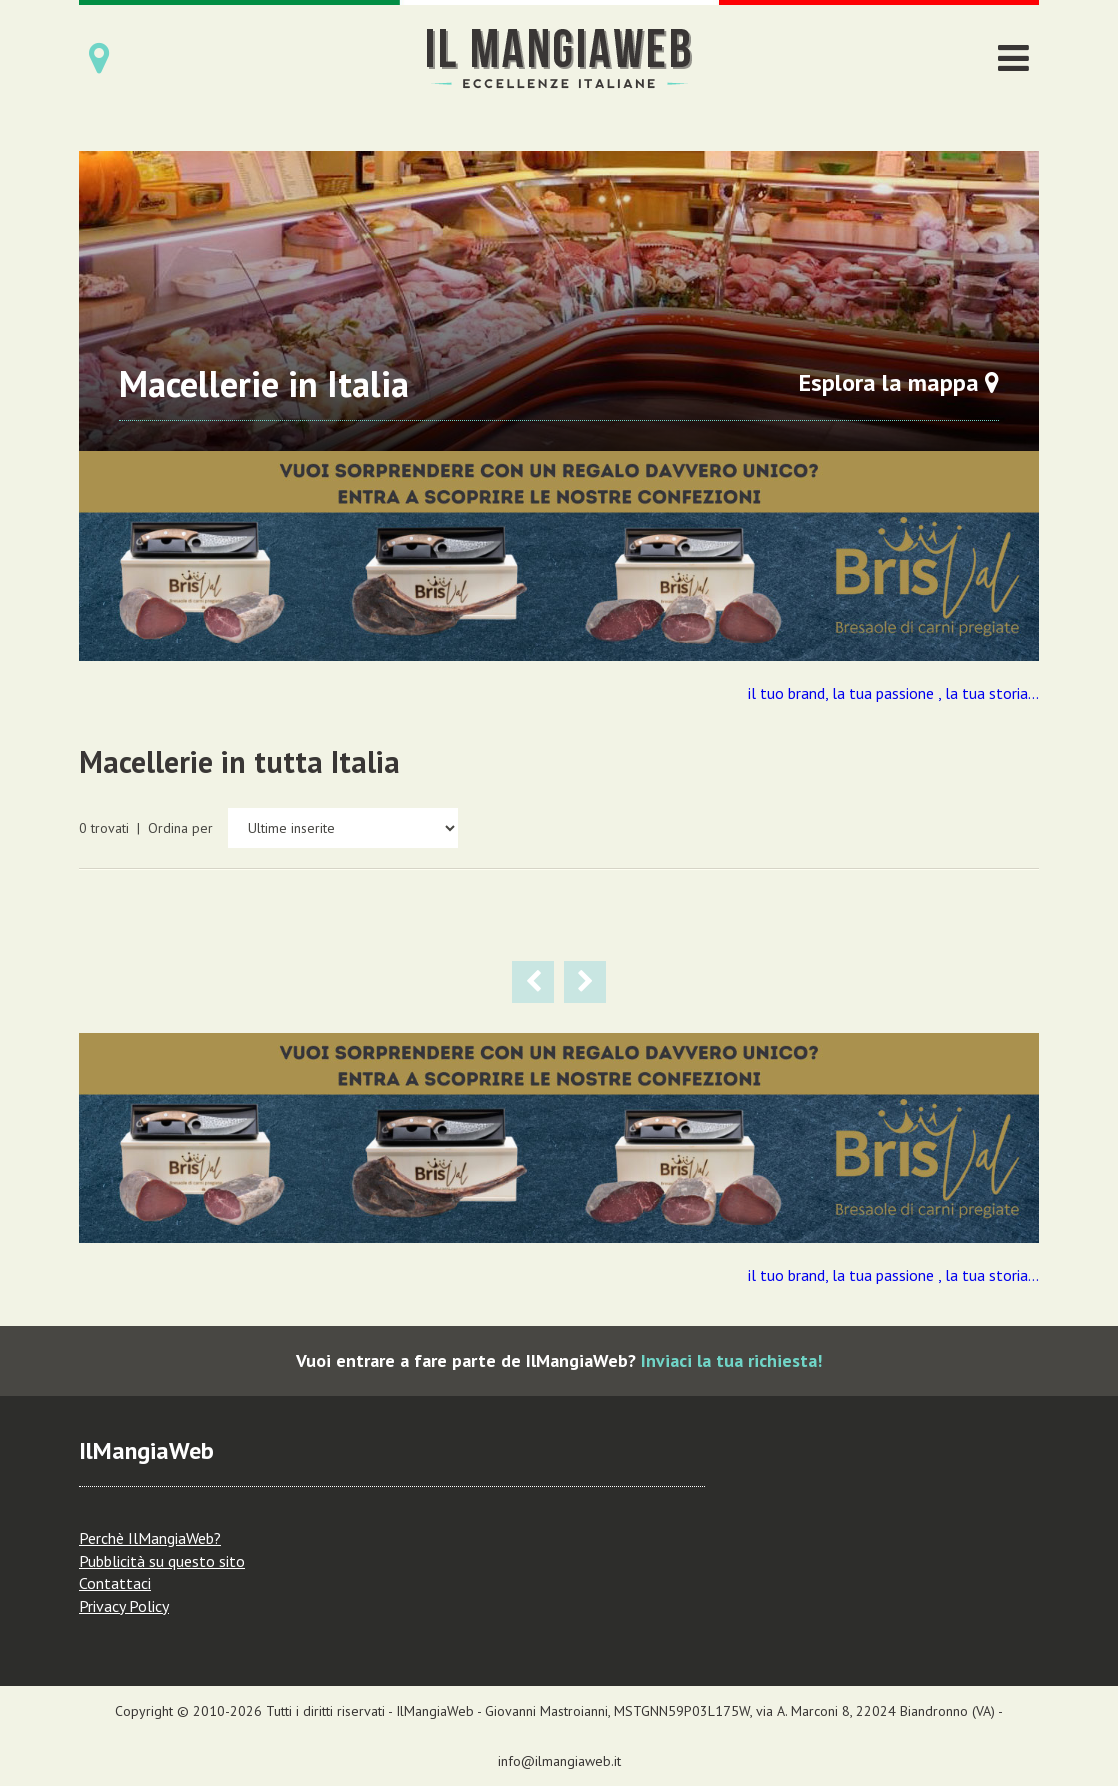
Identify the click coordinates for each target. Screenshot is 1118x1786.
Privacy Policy (124, 1606)
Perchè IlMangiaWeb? (150, 1538)
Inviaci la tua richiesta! (731, 1360)
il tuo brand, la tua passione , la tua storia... (893, 693)
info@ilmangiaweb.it (559, 1761)
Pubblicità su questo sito (162, 1561)
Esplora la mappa (899, 382)
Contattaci (115, 1583)
